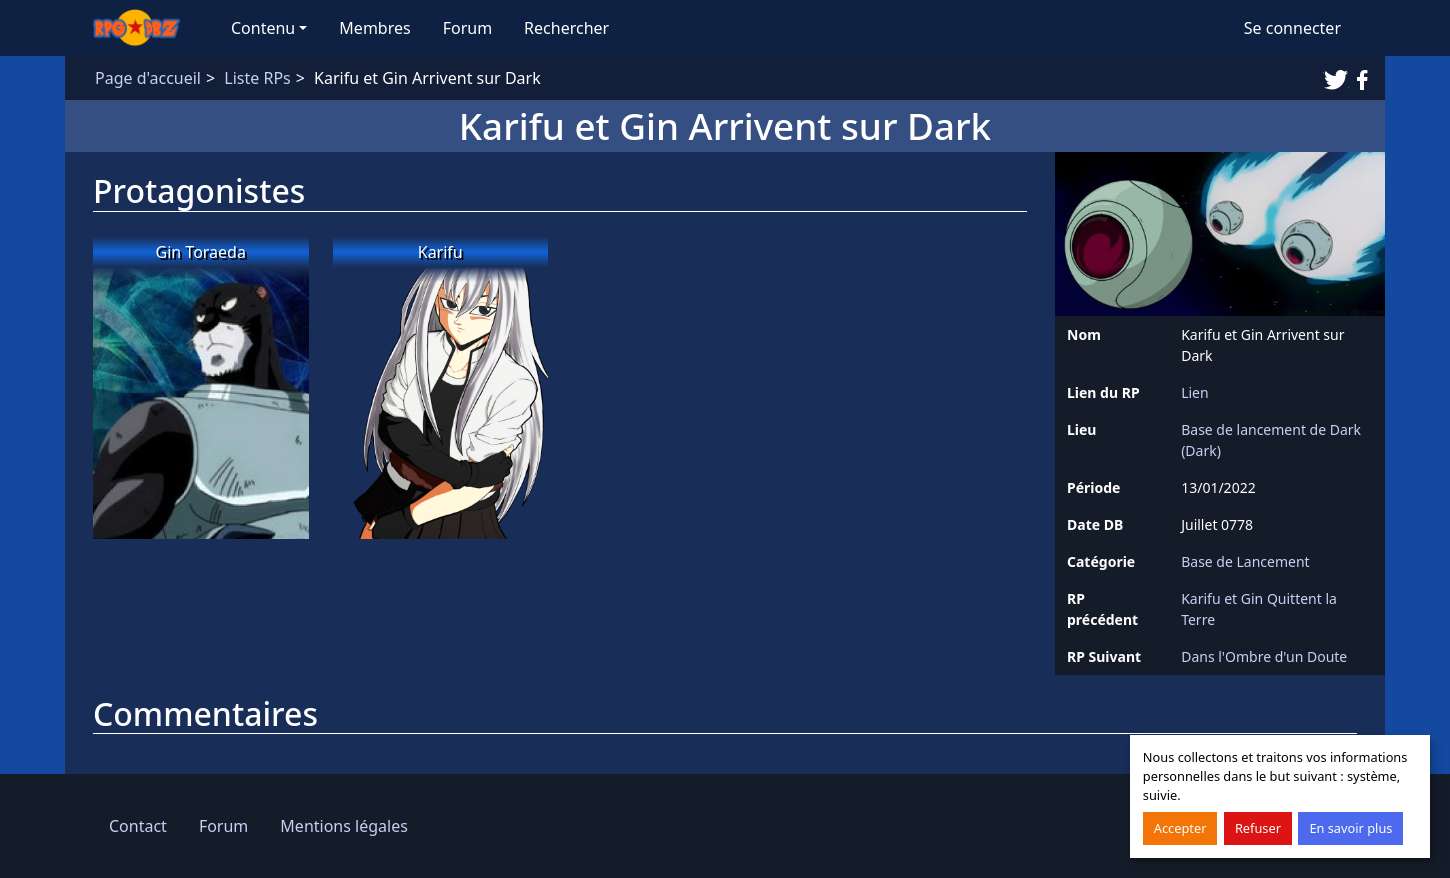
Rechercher (566, 28)
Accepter (1180, 828)
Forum (467, 28)
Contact (138, 826)
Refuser (1258, 828)
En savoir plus (1350, 828)
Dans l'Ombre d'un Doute (1264, 656)
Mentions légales (344, 826)
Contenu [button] (263, 28)
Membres (374, 28)
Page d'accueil (148, 78)
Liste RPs (257, 78)
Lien (1195, 392)
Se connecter (1292, 28)
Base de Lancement (1245, 561)
